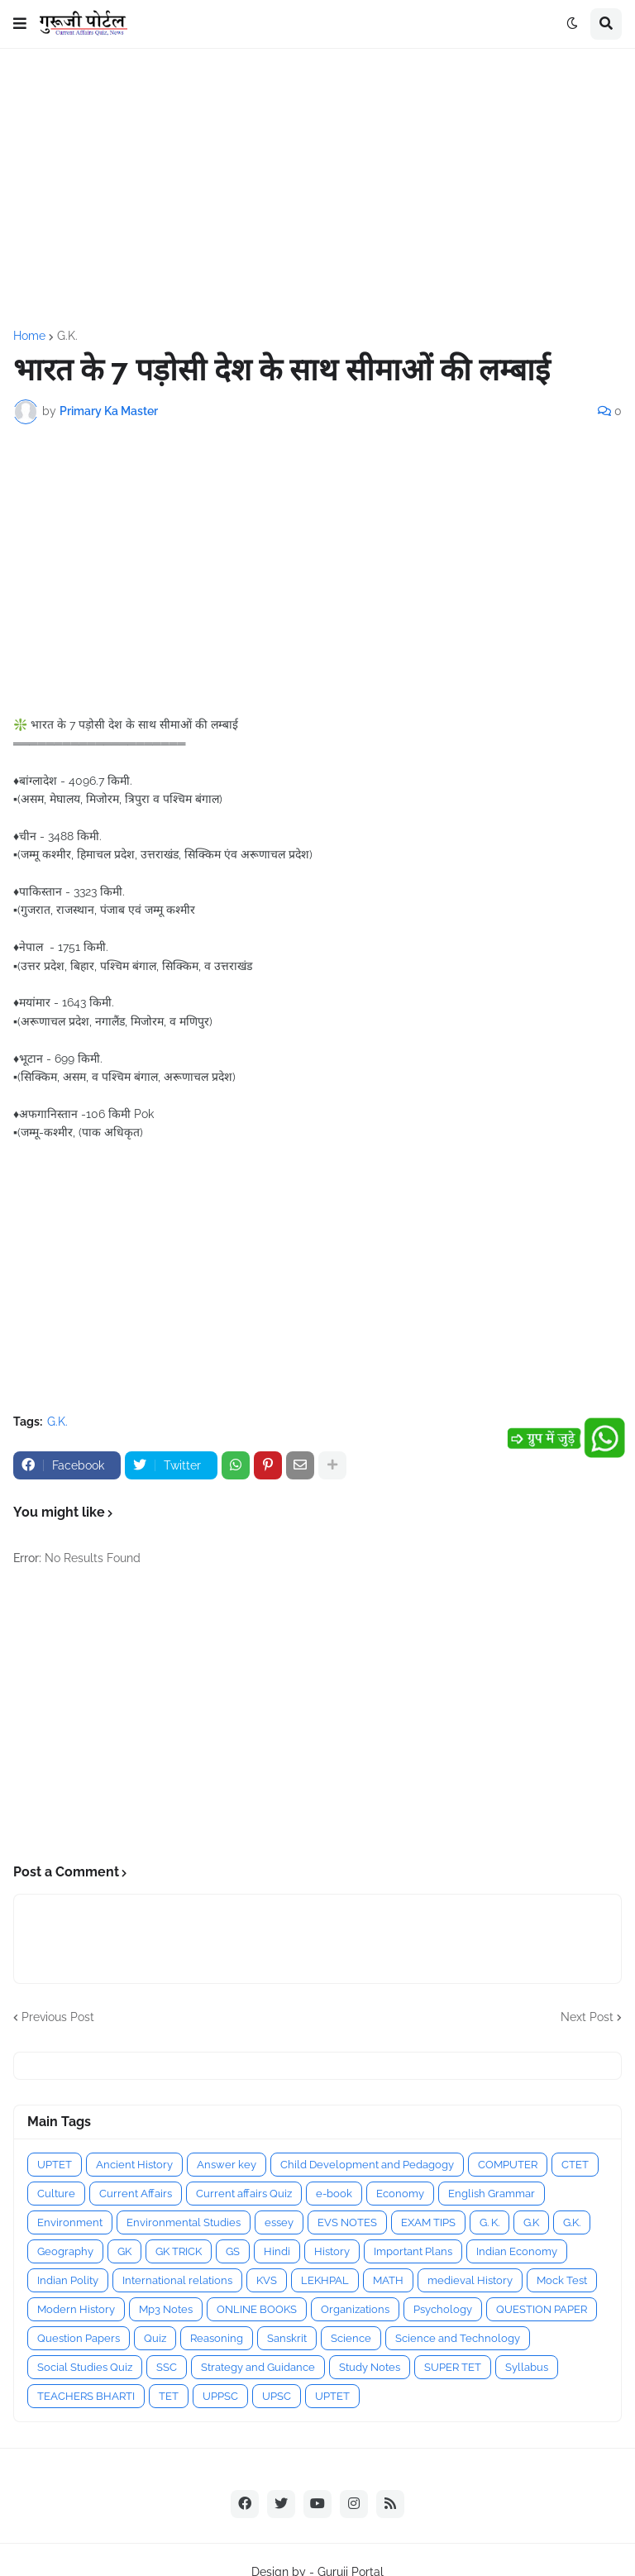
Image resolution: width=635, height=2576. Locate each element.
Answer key (226, 2164)
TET (169, 2396)
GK (124, 2251)
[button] (20, 24)
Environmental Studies (184, 2222)
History (332, 2251)
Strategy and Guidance (258, 2367)
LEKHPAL (325, 2280)
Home (29, 336)
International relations (177, 2280)
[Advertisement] (317, 189)
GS (233, 2251)
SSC (166, 2367)
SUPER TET (452, 2367)
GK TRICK (178, 2251)
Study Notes (369, 2367)
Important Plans (413, 2251)
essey (279, 2222)
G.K (531, 2222)
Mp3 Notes (166, 2309)
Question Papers (78, 2338)
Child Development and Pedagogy (367, 2164)
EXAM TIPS (428, 2222)
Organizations (355, 2309)
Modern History (76, 2309)
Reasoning (216, 2338)
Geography (65, 2251)
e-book (334, 2193)
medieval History (470, 2280)
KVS (266, 2280)
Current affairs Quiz (244, 2193)
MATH (388, 2280)
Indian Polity (67, 2280)
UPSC (276, 2396)
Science (351, 2338)
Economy (400, 2193)
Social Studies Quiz (84, 2367)
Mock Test (562, 2280)
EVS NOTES (347, 2222)
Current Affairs (135, 2193)
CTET (575, 2164)
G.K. (67, 336)
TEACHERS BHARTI (86, 2396)
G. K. (489, 2222)
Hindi (277, 2251)
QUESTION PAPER (541, 2309)
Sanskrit (287, 2338)
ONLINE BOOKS (257, 2309)
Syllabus (526, 2367)
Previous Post (57, 2017)
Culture (56, 2193)
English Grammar (491, 2193)
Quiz (155, 2338)
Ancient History (134, 2164)
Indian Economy (516, 2251)
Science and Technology (457, 2338)
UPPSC (220, 2396)
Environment (70, 2222)
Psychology (442, 2309)
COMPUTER (507, 2164)
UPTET (54, 2164)
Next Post (587, 2017)
